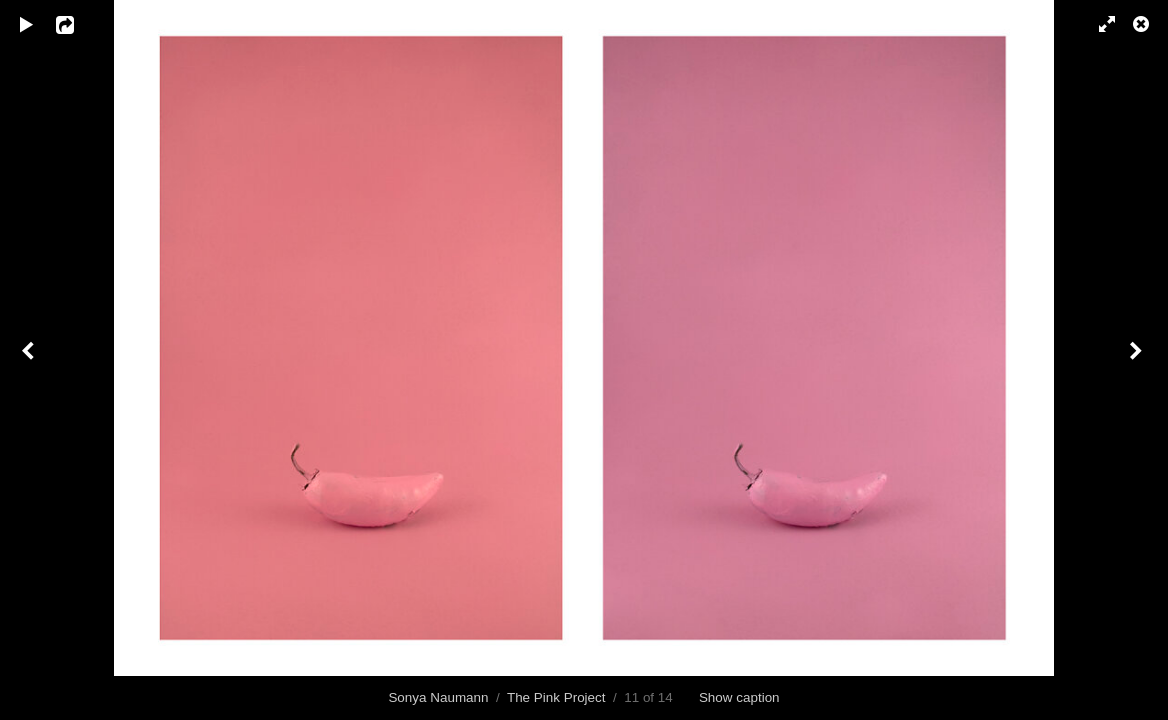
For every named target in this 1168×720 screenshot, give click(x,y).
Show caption (739, 697)
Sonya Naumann (438, 697)
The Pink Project (556, 697)
